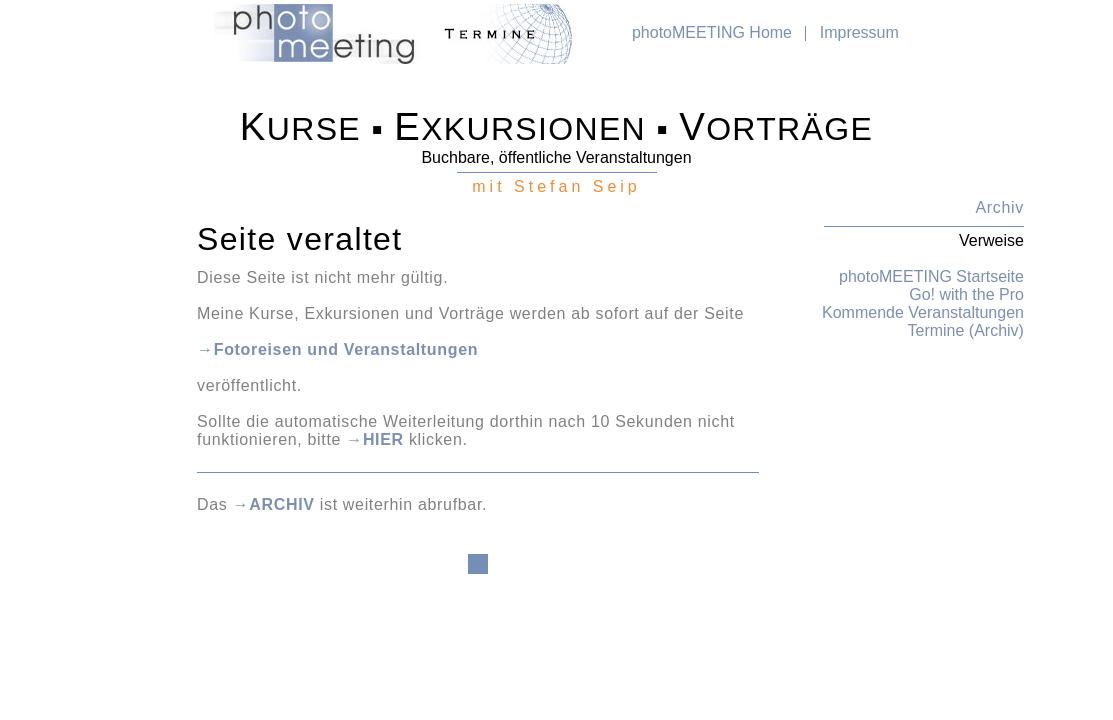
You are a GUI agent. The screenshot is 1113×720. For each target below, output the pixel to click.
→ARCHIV (274, 504)
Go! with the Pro (966, 294)
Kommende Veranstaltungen (923, 312)
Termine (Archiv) (965, 330)
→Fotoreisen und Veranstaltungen (337, 349)
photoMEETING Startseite (931, 276)
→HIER (375, 439)
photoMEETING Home (712, 32)
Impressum (859, 32)
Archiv (1000, 207)
